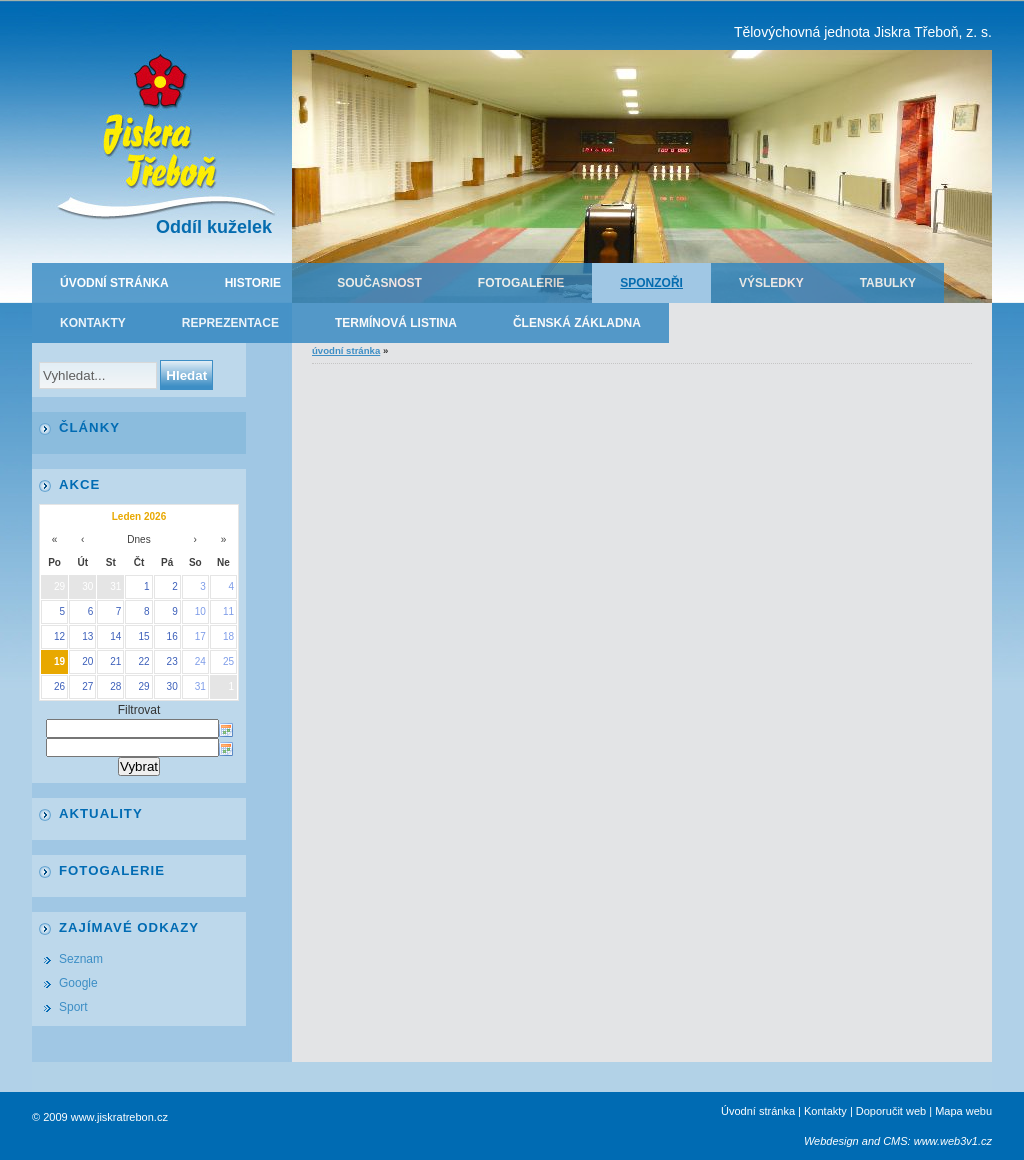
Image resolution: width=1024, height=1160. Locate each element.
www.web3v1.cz (953, 1141)
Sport (73, 1007)
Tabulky (888, 283)
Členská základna (577, 323)
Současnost (379, 283)
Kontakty (93, 323)
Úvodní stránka (114, 283)
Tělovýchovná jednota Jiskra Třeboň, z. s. (863, 32)
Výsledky (771, 283)
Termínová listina (396, 323)
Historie (253, 283)
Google (78, 983)
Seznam (81, 959)
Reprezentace (230, 323)
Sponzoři (651, 283)
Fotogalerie (521, 283)
